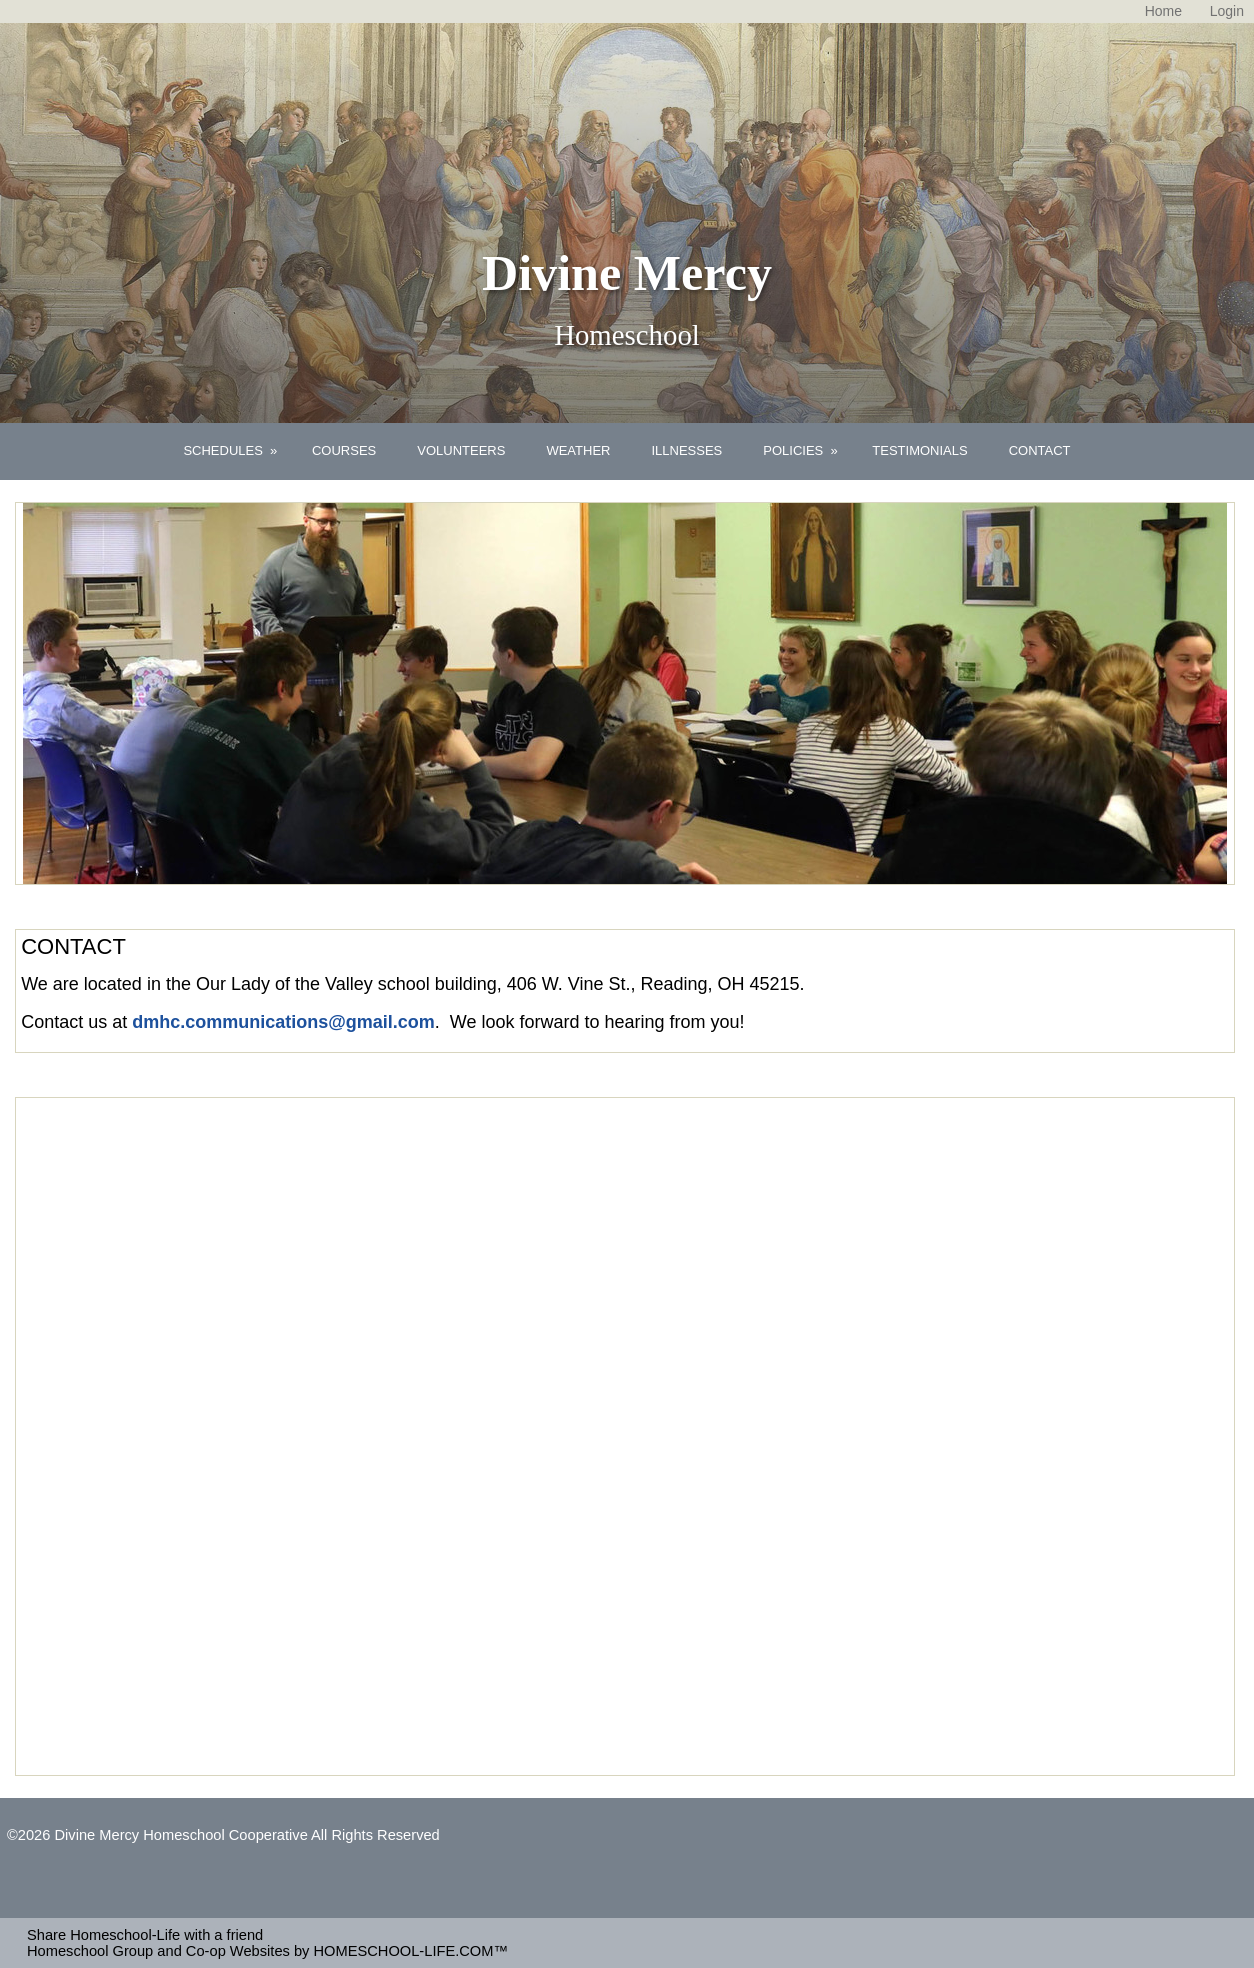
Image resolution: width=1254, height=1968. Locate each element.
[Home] (1163, 11)
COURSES (344, 450)
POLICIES (802, 450)
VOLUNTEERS (461, 450)
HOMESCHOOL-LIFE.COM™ (410, 1951)
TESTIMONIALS (919, 450)
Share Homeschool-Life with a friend (145, 1935)
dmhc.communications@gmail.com (283, 1022)
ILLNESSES (686, 450)
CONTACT (1040, 450)
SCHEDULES (232, 450)
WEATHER (578, 450)
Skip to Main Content (90, 1851)
